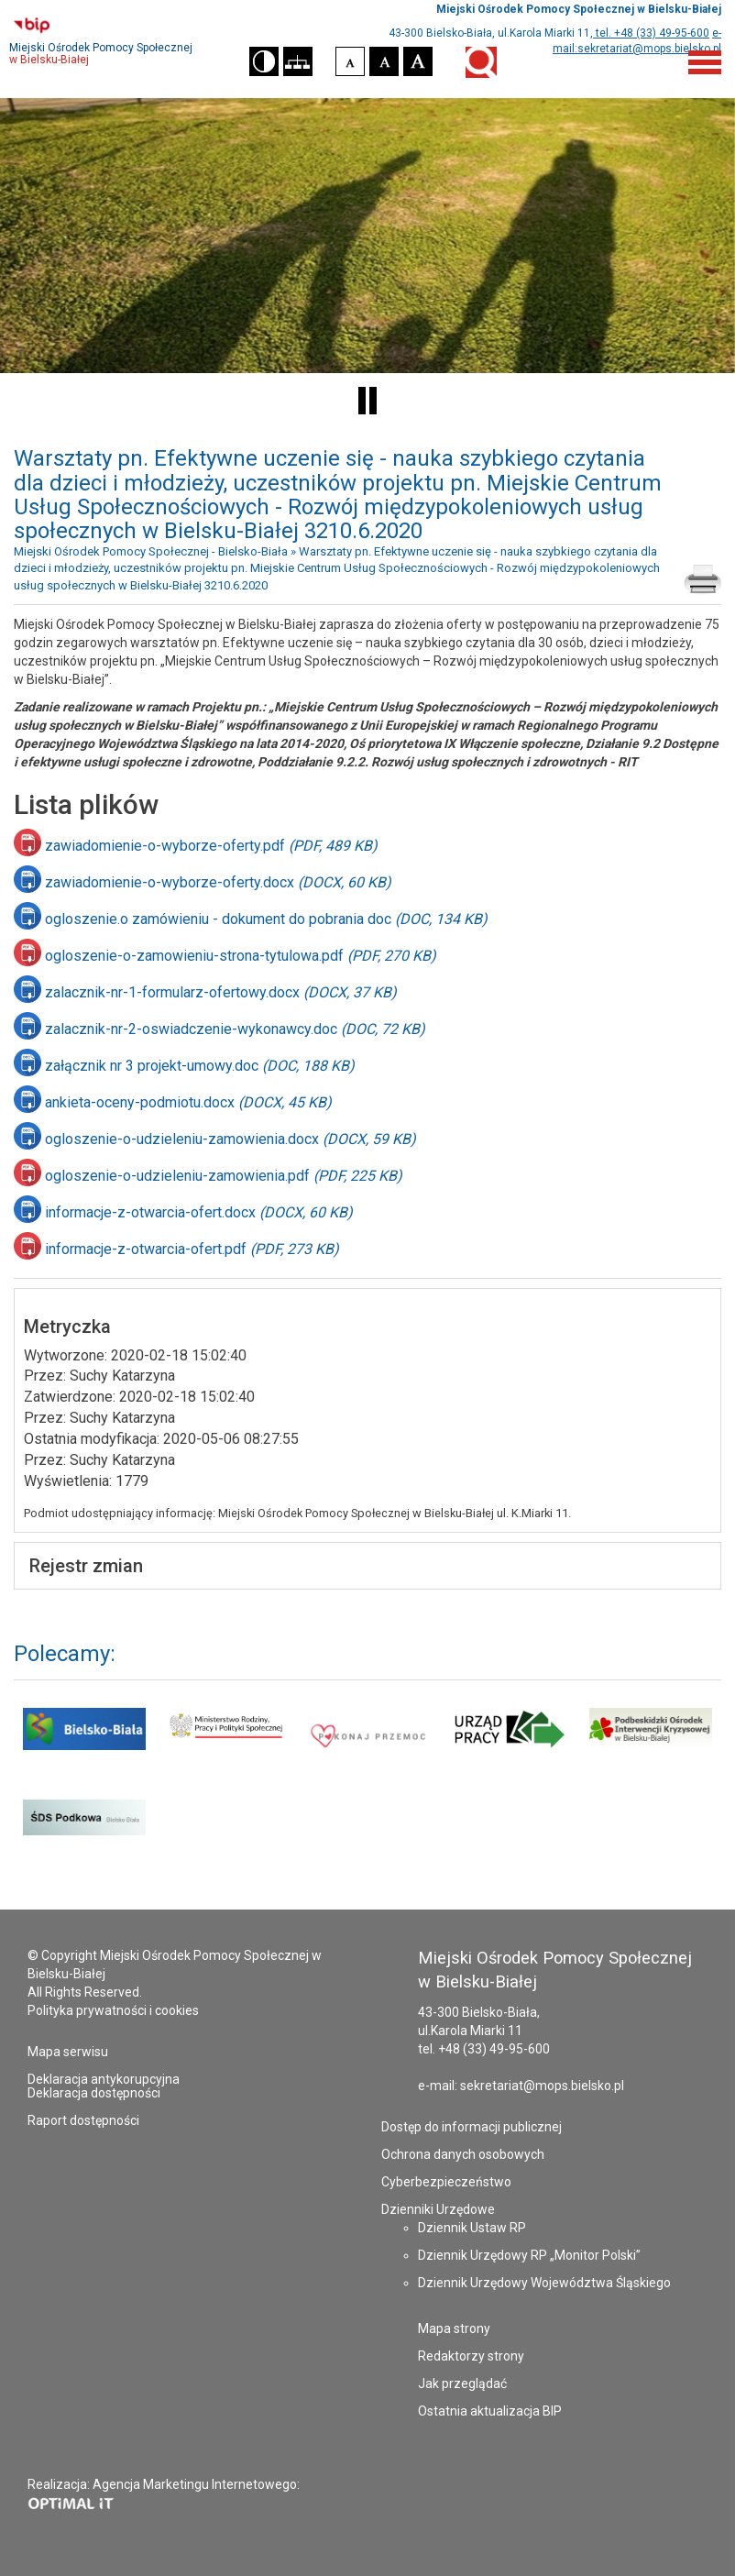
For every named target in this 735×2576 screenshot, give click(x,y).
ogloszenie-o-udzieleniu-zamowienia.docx (230, 1139)
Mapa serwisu (67, 2051)
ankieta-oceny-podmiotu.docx (188, 1102)
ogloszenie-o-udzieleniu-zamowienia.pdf (223, 1175)
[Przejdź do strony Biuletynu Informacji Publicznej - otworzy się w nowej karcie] (122, 24)
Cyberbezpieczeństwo (446, 2181)
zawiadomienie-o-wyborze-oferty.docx (218, 882)
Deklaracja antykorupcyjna (103, 2079)
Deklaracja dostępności (93, 2093)
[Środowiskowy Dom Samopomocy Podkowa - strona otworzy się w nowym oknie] (84, 1836)
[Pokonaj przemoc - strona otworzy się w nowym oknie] (367, 1744)
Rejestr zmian (86, 1566)
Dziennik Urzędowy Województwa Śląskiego (544, 2282)
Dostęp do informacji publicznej (471, 2126)
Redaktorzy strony (471, 2356)
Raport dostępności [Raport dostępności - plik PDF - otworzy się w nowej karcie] (83, 2120)
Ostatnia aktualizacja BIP (490, 2411)
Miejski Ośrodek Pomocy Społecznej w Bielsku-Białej (578, 9)
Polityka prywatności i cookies (113, 2010)
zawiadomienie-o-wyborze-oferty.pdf (211, 845)
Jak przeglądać (462, 2383)
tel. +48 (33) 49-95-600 (651, 33)
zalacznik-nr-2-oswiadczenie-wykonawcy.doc (235, 1029)
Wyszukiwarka (481, 62)
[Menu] (705, 60)
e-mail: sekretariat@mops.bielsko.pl (521, 2085)
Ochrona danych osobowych (462, 2154)
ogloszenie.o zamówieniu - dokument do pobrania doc (266, 919)
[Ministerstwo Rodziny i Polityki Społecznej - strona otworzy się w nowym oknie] (225, 1744)
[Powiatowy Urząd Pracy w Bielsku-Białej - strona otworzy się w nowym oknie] (508, 1744)
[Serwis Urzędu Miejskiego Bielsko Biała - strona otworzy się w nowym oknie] (84, 1744)
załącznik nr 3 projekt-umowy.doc (200, 1065)
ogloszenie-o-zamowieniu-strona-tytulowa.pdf (240, 955)
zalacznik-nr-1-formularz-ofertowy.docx (221, 992)
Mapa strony (454, 2328)
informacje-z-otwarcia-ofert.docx (199, 1212)
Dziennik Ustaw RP (472, 2227)
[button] (264, 61)
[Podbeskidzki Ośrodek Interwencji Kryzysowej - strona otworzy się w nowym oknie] (650, 1744)
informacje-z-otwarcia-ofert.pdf (192, 1249)
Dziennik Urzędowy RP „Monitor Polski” (529, 2255)
